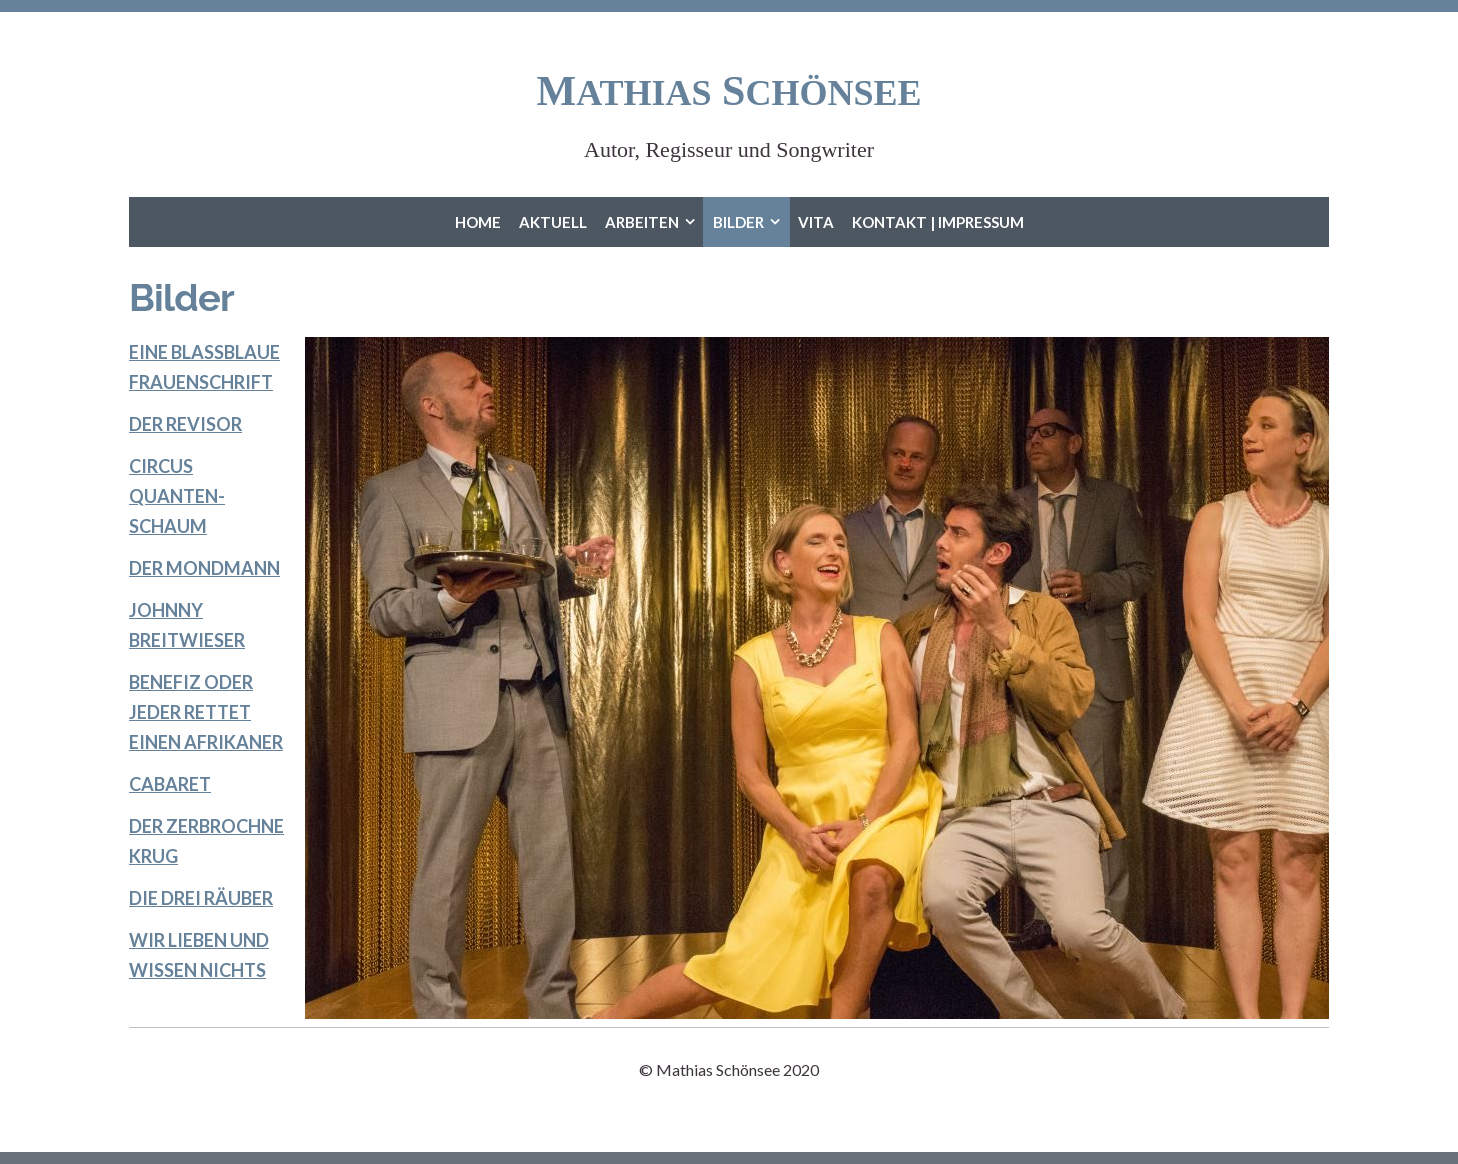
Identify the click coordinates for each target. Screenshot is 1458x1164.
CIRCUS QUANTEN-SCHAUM (177, 496)
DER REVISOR (185, 424)
